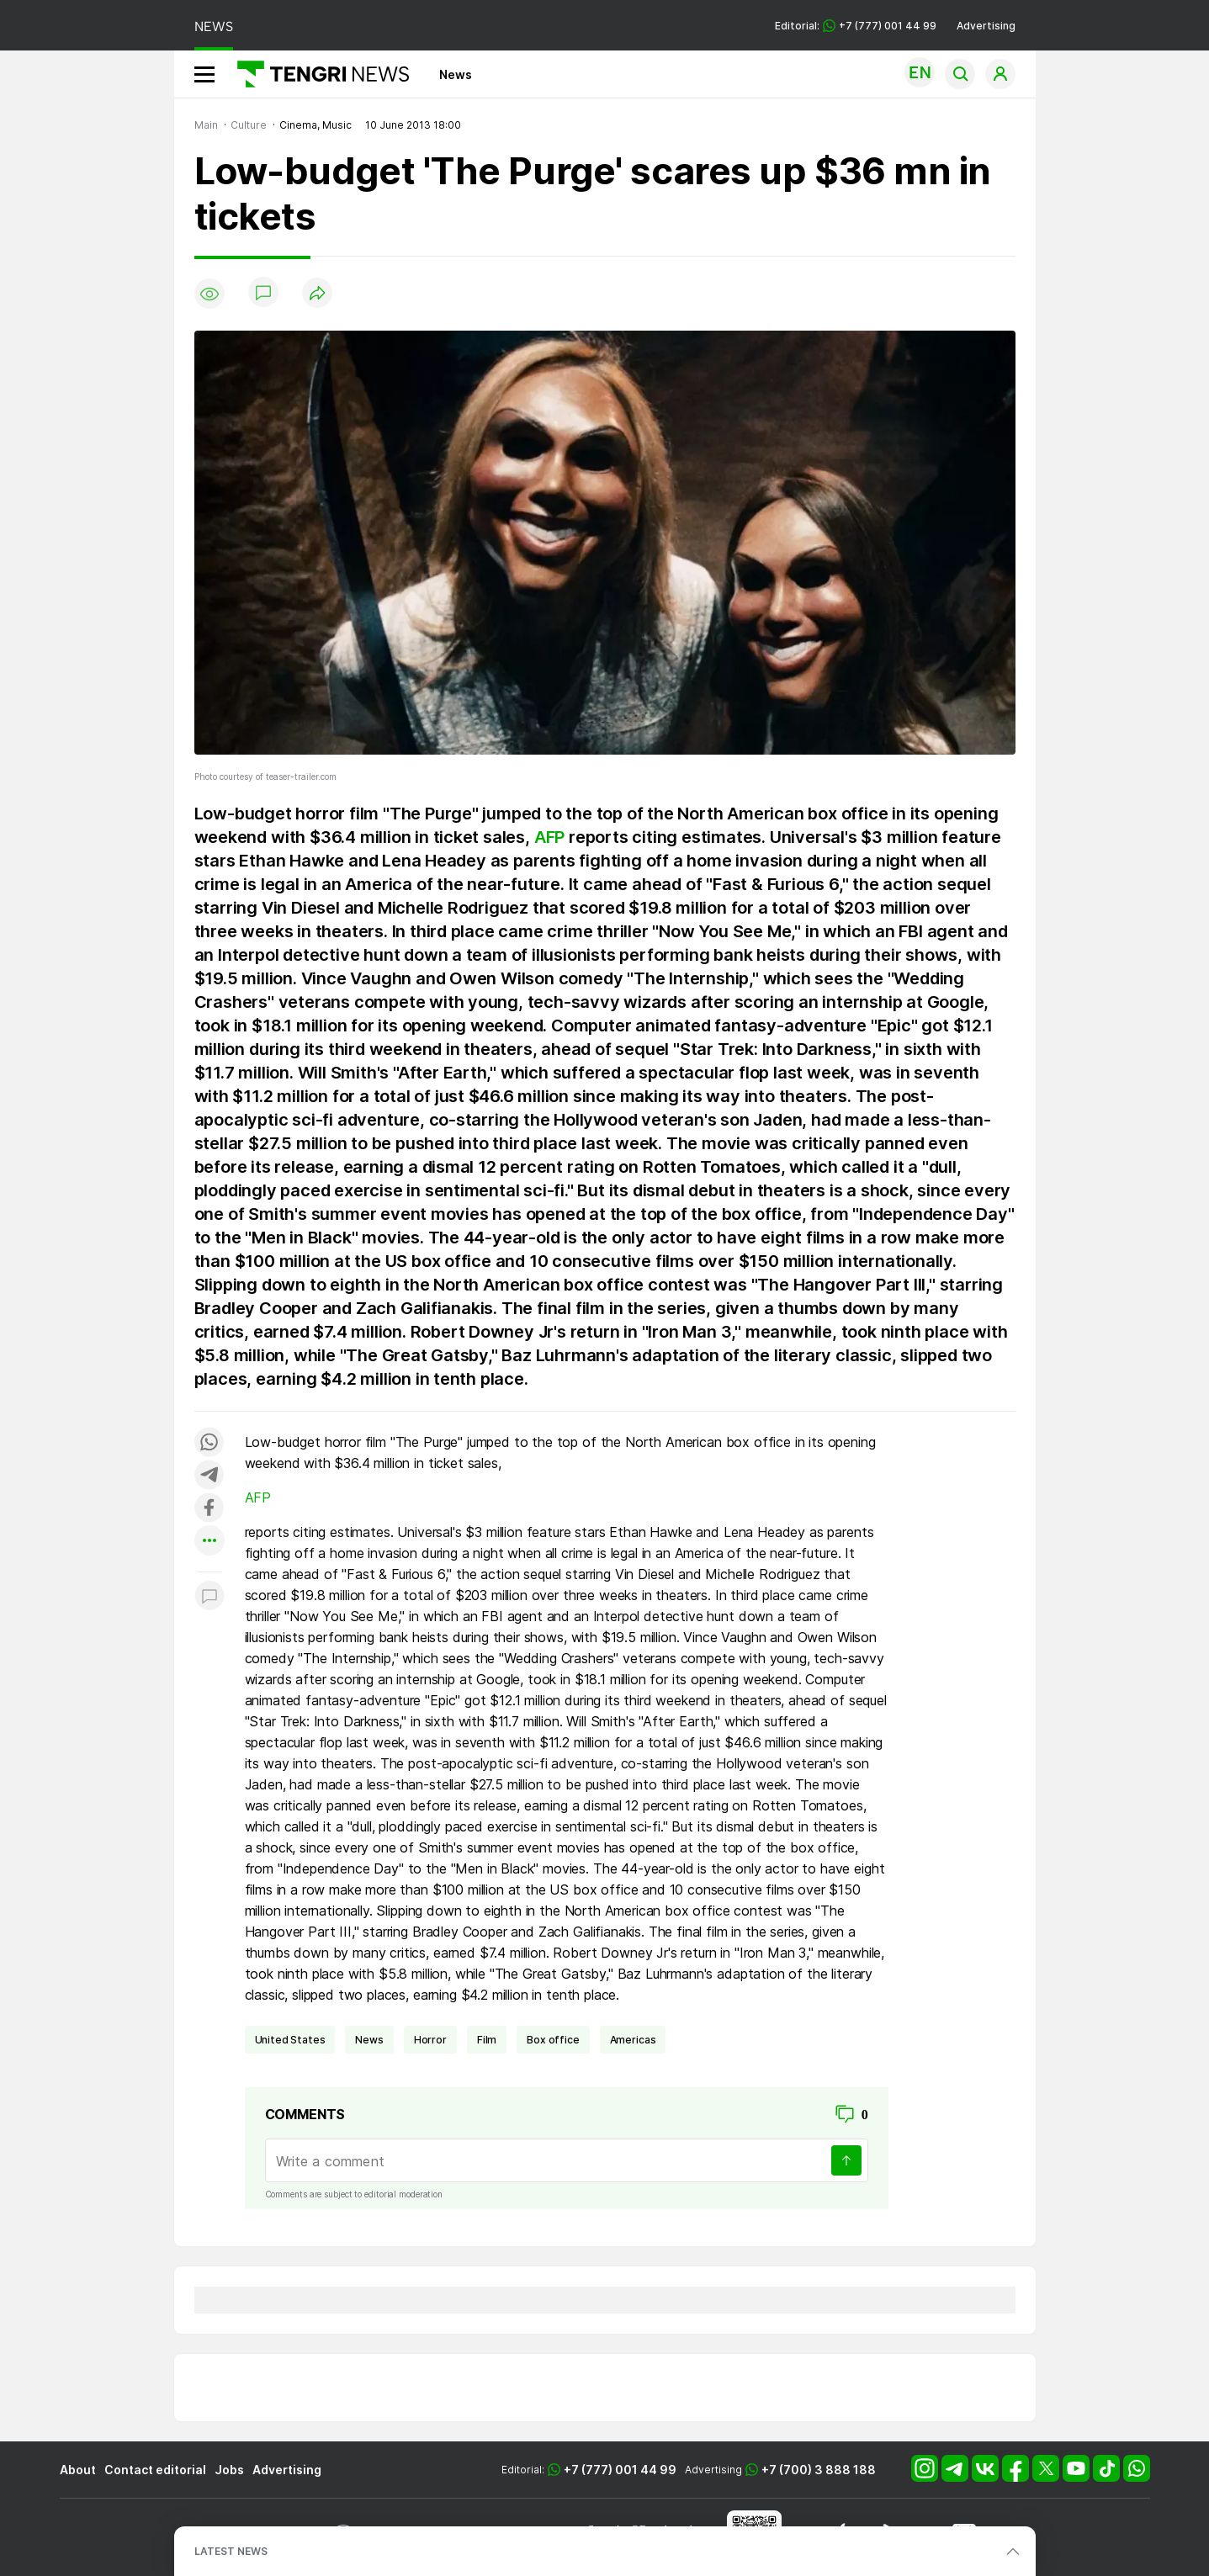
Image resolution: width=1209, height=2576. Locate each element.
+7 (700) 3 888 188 (818, 2469)
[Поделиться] (317, 294)
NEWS (213, 26)
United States (290, 2039)
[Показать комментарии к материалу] (209, 1597)
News (455, 74)
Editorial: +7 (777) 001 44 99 (855, 25)
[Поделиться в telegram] (209, 1476)
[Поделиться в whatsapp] (209, 1443)
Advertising (986, 25)
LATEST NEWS (231, 2551)
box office (553, 2039)
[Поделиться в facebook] (209, 1508)
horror (430, 2039)
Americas (633, 2039)
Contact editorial (155, 2469)
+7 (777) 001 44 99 (620, 2469)
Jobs (229, 2469)
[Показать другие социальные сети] (209, 1541)
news (369, 2039)
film (486, 2039)
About (78, 2469)
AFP (549, 837)
